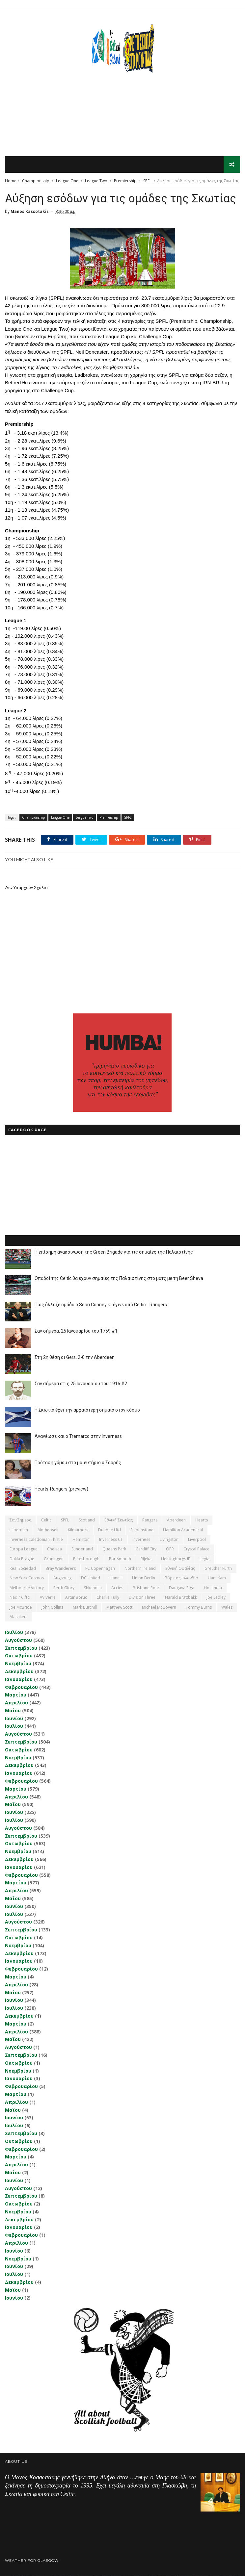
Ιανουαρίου (19, 1679)
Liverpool (197, 1540)
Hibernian (19, 1530)
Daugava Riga (181, 1588)
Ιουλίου (14, 1632)
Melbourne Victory (27, 1588)
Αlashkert (18, 1617)
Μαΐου (13, 1711)
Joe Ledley (216, 1598)
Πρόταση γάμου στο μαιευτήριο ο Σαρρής (78, 1463)
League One (67, 181)
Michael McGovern (159, 1607)
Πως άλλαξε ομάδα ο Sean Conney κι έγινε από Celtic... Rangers (101, 1305)
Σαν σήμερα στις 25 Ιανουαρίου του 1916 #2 (81, 1384)
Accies (117, 1588)
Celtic (46, 1520)
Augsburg (62, 1578)
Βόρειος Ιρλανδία (181, 1578)
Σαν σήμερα (21, 1520)
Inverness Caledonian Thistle (36, 1540)
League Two (96, 181)
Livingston (169, 1540)
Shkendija (93, 1588)
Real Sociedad (23, 1568)
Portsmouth (120, 1559)
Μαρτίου (15, 1695)
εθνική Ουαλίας (180, 1568)
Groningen (54, 1559)
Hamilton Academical (183, 1530)
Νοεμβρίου (18, 1664)
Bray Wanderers (60, 1568)
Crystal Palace (196, 1549)
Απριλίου (16, 1703)
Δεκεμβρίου (19, 1672)
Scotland (87, 1520)
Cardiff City (146, 1549)
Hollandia (213, 1588)
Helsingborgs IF (175, 1559)
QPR (170, 1549)
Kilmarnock (78, 1530)
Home (10, 181)
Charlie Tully (107, 1598)
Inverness (141, 1540)
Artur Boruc (76, 1598)
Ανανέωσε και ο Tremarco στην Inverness (78, 1436)
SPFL (147, 181)
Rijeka (146, 1559)
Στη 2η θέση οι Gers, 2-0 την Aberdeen (75, 1357)
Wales (226, 1607)
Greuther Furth (218, 1568)
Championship (35, 181)
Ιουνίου (14, 1719)
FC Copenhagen (100, 1568)
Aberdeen (176, 1520)
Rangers (149, 1520)
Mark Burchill (85, 1607)
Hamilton (81, 1540)
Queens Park (114, 1549)
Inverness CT (111, 1540)
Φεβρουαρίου (21, 1687)
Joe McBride (21, 1607)
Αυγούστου (18, 1640)
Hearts (201, 1520)
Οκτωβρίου (19, 1656)
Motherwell (48, 1530)
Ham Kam (217, 1578)
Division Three (142, 1598)
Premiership (125, 181)
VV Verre (48, 1598)
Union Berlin (143, 1578)
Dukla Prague (22, 1559)
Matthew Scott (119, 1607)
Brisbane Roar (146, 1588)
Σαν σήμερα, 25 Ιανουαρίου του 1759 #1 (76, 1331)
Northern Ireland (140, 1568)
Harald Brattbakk (181, 1598)
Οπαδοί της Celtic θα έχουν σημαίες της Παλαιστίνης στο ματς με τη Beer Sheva (119, 1278)
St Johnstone (141, 1530)
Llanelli (116, 1578)
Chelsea (54, 1549)
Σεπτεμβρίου (21, 1648)
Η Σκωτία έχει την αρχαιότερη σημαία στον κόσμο (87, 1410)
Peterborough (86, 1559)
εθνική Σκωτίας (118, 1520)
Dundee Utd (109, 1530)
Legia (204, 1559)
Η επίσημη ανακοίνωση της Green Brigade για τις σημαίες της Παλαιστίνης (114, 1252)
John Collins (52, 1607)
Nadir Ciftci (20, 1598)
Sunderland (82, 1549)
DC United (90, 1578)
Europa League (24, 1549)
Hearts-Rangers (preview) (61, 1489)
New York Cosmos (27, 1578)
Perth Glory (63, 1588)
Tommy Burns (199, 1607)
